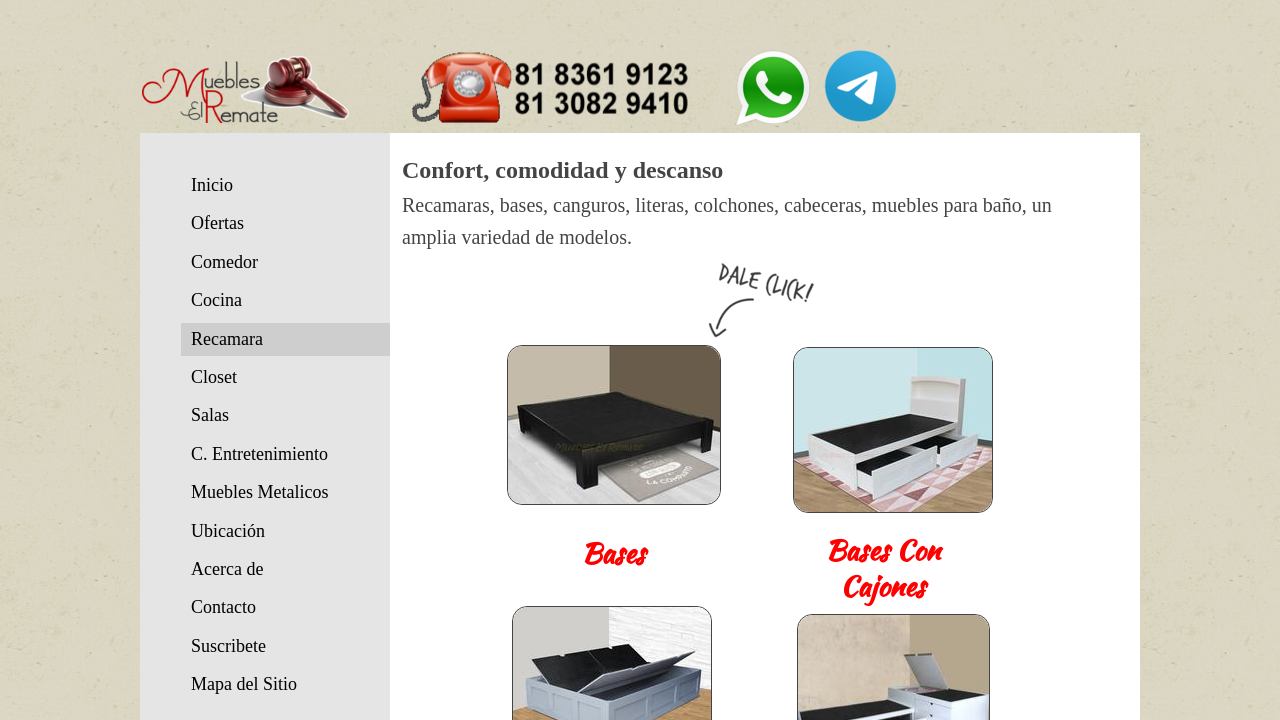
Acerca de (227, 569)
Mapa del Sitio (244, 684)
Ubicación (228, 531)
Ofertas (217, 223)
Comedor (224, 262)
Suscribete (228, 646)
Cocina (216, 300)
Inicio (212, 185)
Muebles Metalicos (259, 492)
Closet (214, 377)
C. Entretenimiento (259, 454)
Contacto (223, 607)
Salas (210, 415)
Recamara (227, 339)
